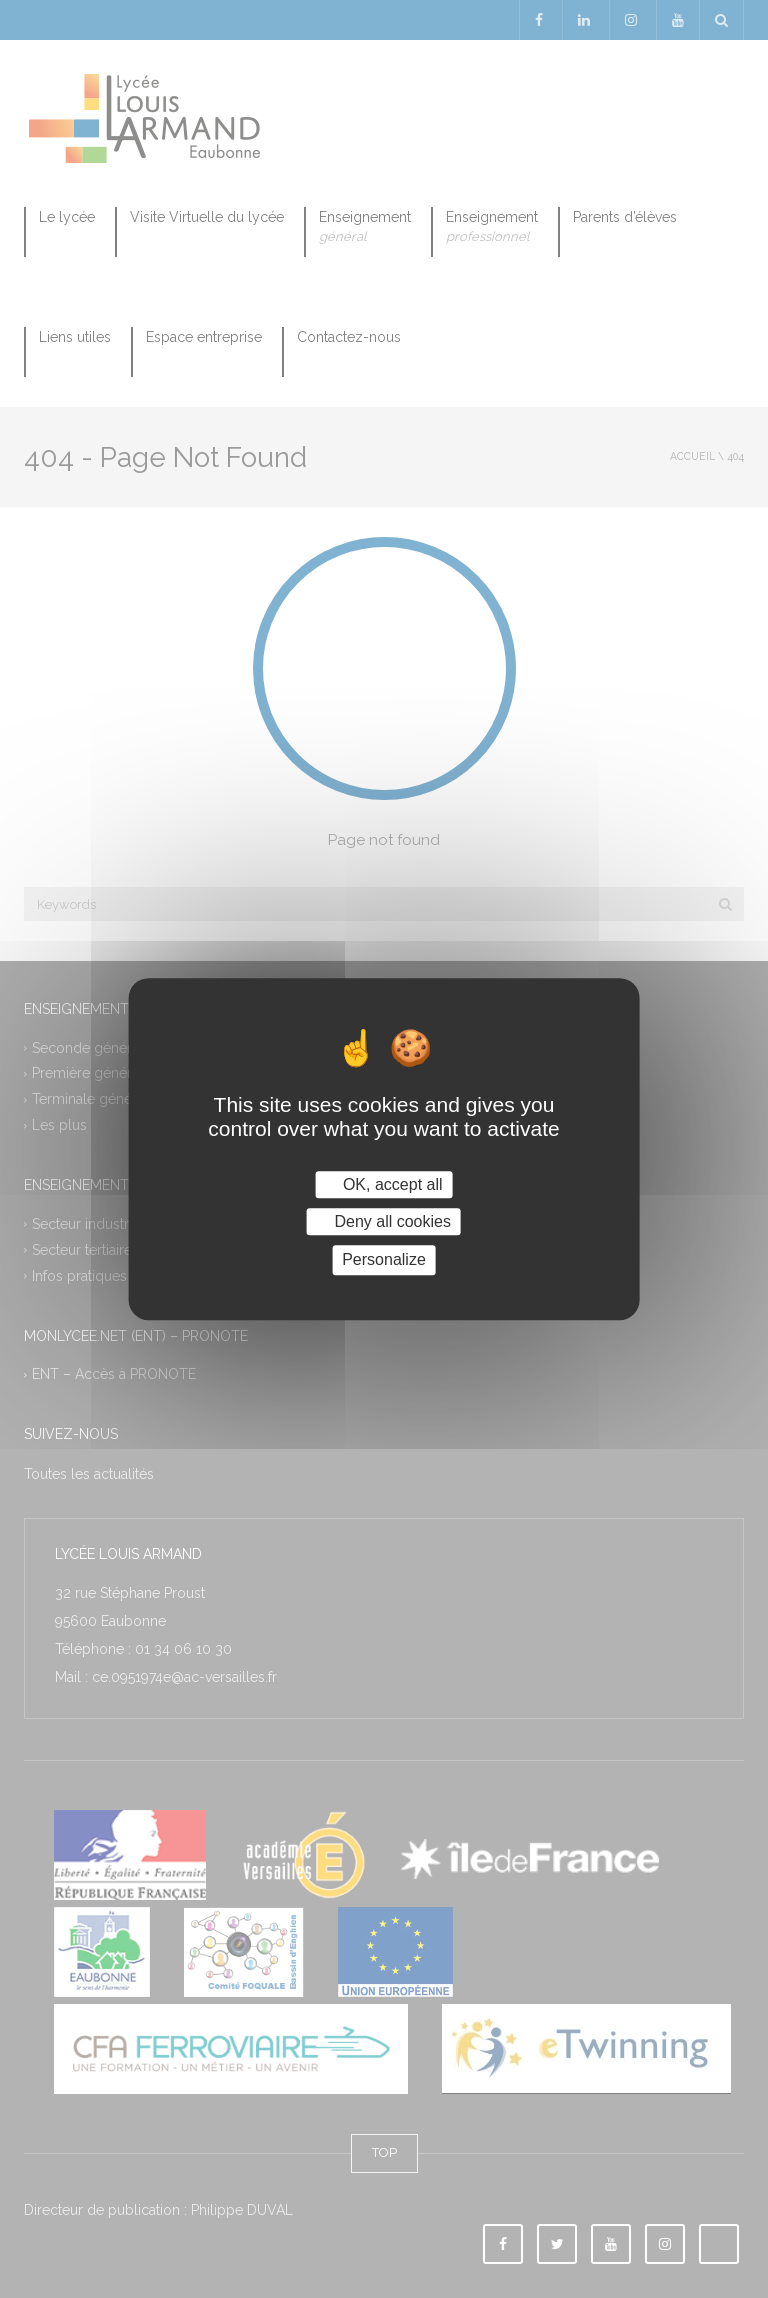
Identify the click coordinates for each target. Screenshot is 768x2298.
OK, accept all (383, 1184)
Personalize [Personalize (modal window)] (384, 1260)
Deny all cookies (384, 1221)
